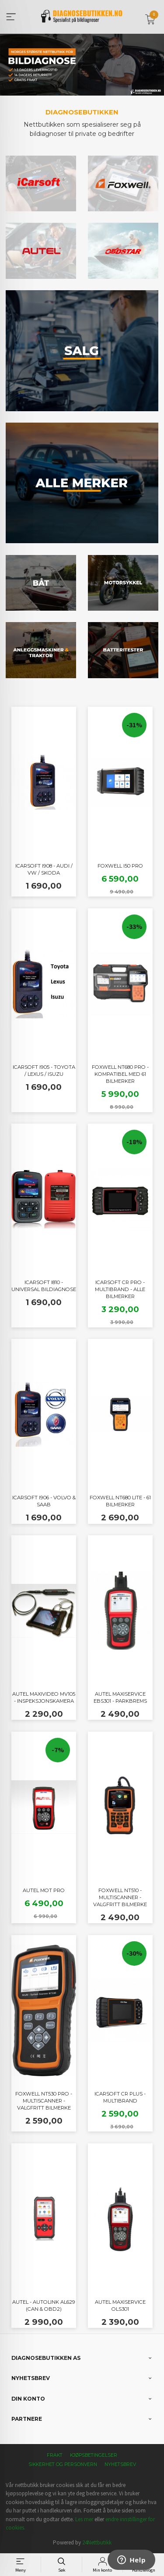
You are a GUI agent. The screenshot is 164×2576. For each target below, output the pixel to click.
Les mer (84, 2519)
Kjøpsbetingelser (93, 2455)
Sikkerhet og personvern (62, 2464)
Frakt (55, 2455)
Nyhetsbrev (120, 2464)
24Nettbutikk (97, 2542)
